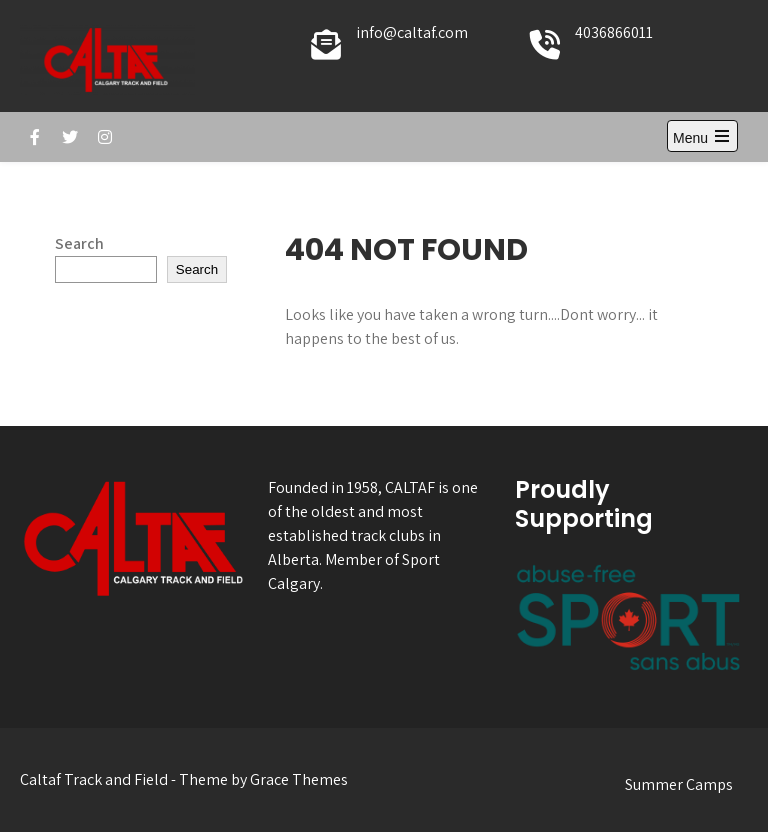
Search (79, 243)
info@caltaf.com (412, 32)
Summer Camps (679, 784)
